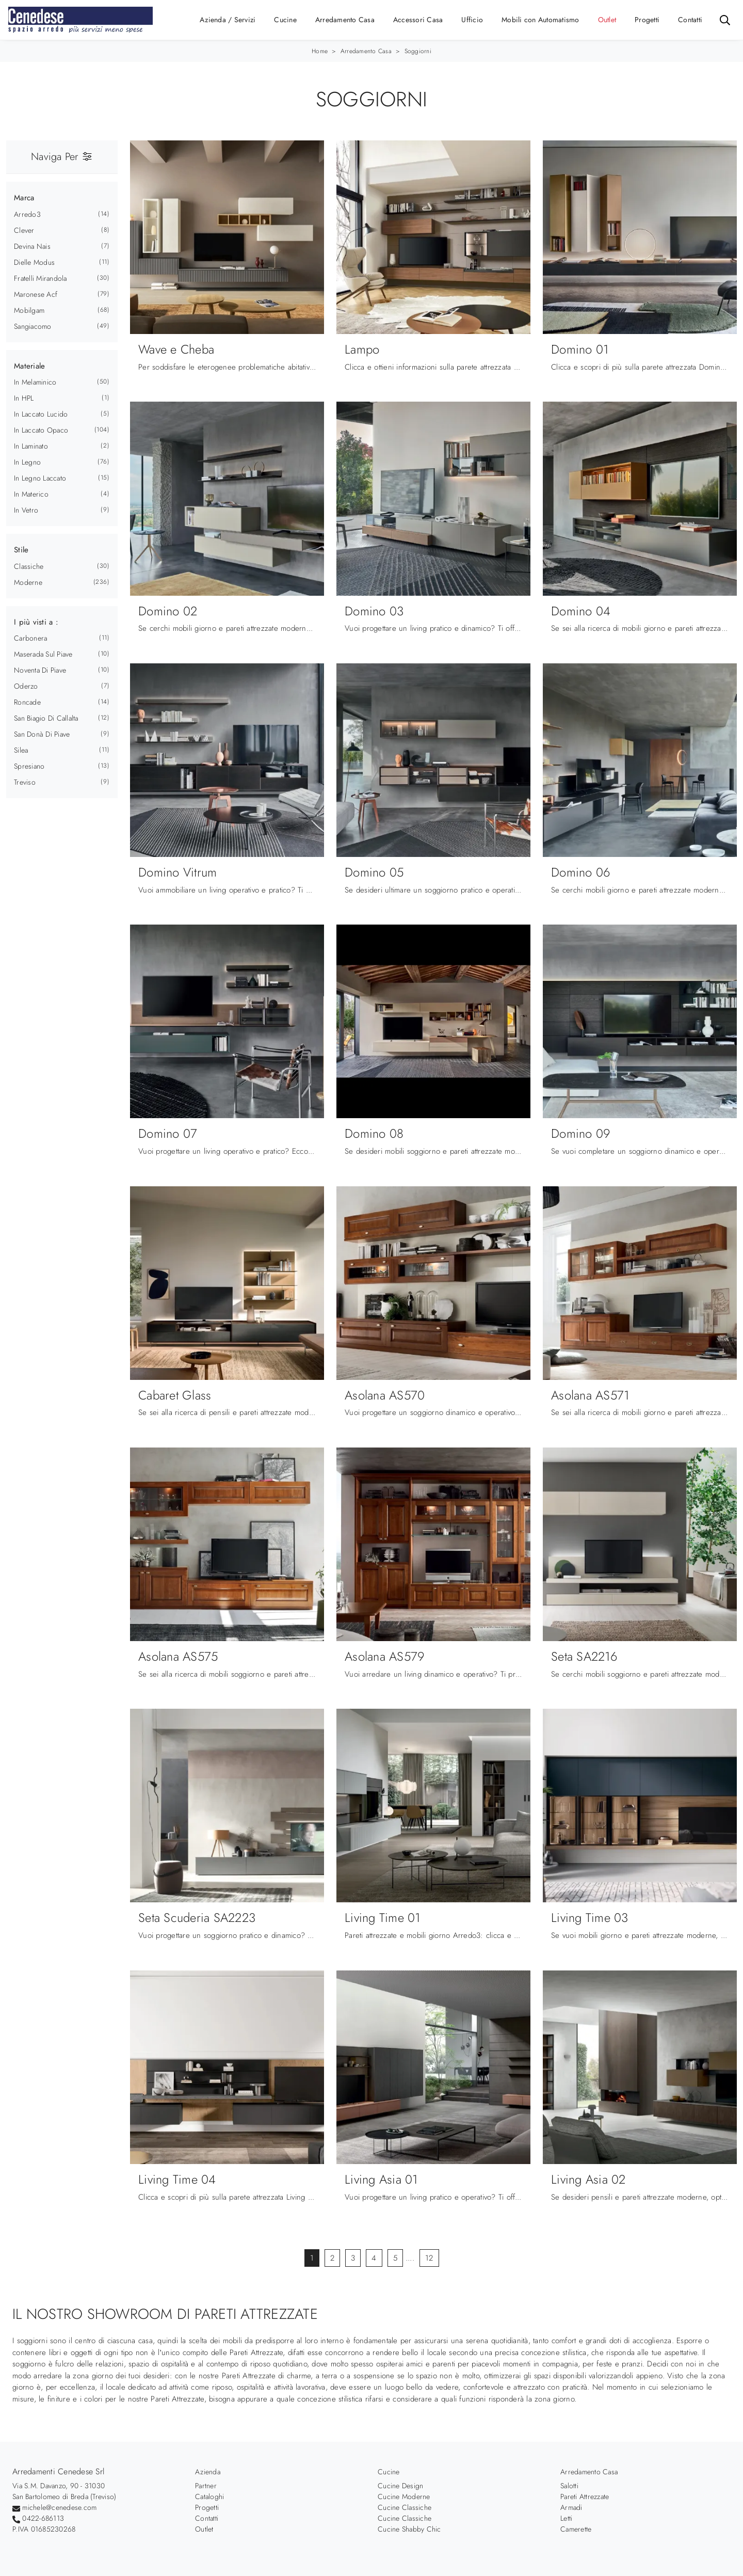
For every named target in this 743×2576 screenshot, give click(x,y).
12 (429, 2258)
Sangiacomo (33, 326)
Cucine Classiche (404, 2507)
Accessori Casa (418, 19)
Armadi (571, 2507)
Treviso (25, 782)
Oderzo (26, 686)
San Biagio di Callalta (46, 718)
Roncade (27, 702)
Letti (566, 2518)
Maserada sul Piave (43, 654)
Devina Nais (32, 246)
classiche (28, 566)
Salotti (569, 2485)
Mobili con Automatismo (540, 19)
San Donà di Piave (42, 734)
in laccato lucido (41, 414)
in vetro (26, 510)
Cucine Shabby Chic (409, 2529)
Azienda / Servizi (227, 19)
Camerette (575, 2529)
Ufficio (472, 19)
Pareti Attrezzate (584, 2496)
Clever (24, 230)
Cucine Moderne (404, 2496)
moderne (28, 582)
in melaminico (35, 382)
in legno (27, 462)
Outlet (607, 19)
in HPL (24, 398)
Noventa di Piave (40, 670)
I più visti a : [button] (36, 622)
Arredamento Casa (345, 19)
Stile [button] (21, 549)
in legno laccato (40, 478)
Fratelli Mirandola (40, 278)
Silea (21, 750)
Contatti (690, 19)
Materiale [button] (29, 366)
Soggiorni (418, 51)
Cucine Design (400, 2485)
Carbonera (30, 638)
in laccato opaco (41, 430)
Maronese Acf (35, 294)
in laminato (31, 446)
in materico (31, 494)
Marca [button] (24, 197)
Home (320, 51)
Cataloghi (209, 2496)
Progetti (647, 19)
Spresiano (29, 766)
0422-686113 (43, 2518)
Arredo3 (27, 214)
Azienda (207, 2472)
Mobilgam (29, 310)
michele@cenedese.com (59, 2507)
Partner (206, 2485)
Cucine (285, 19)
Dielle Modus (34, 262)
